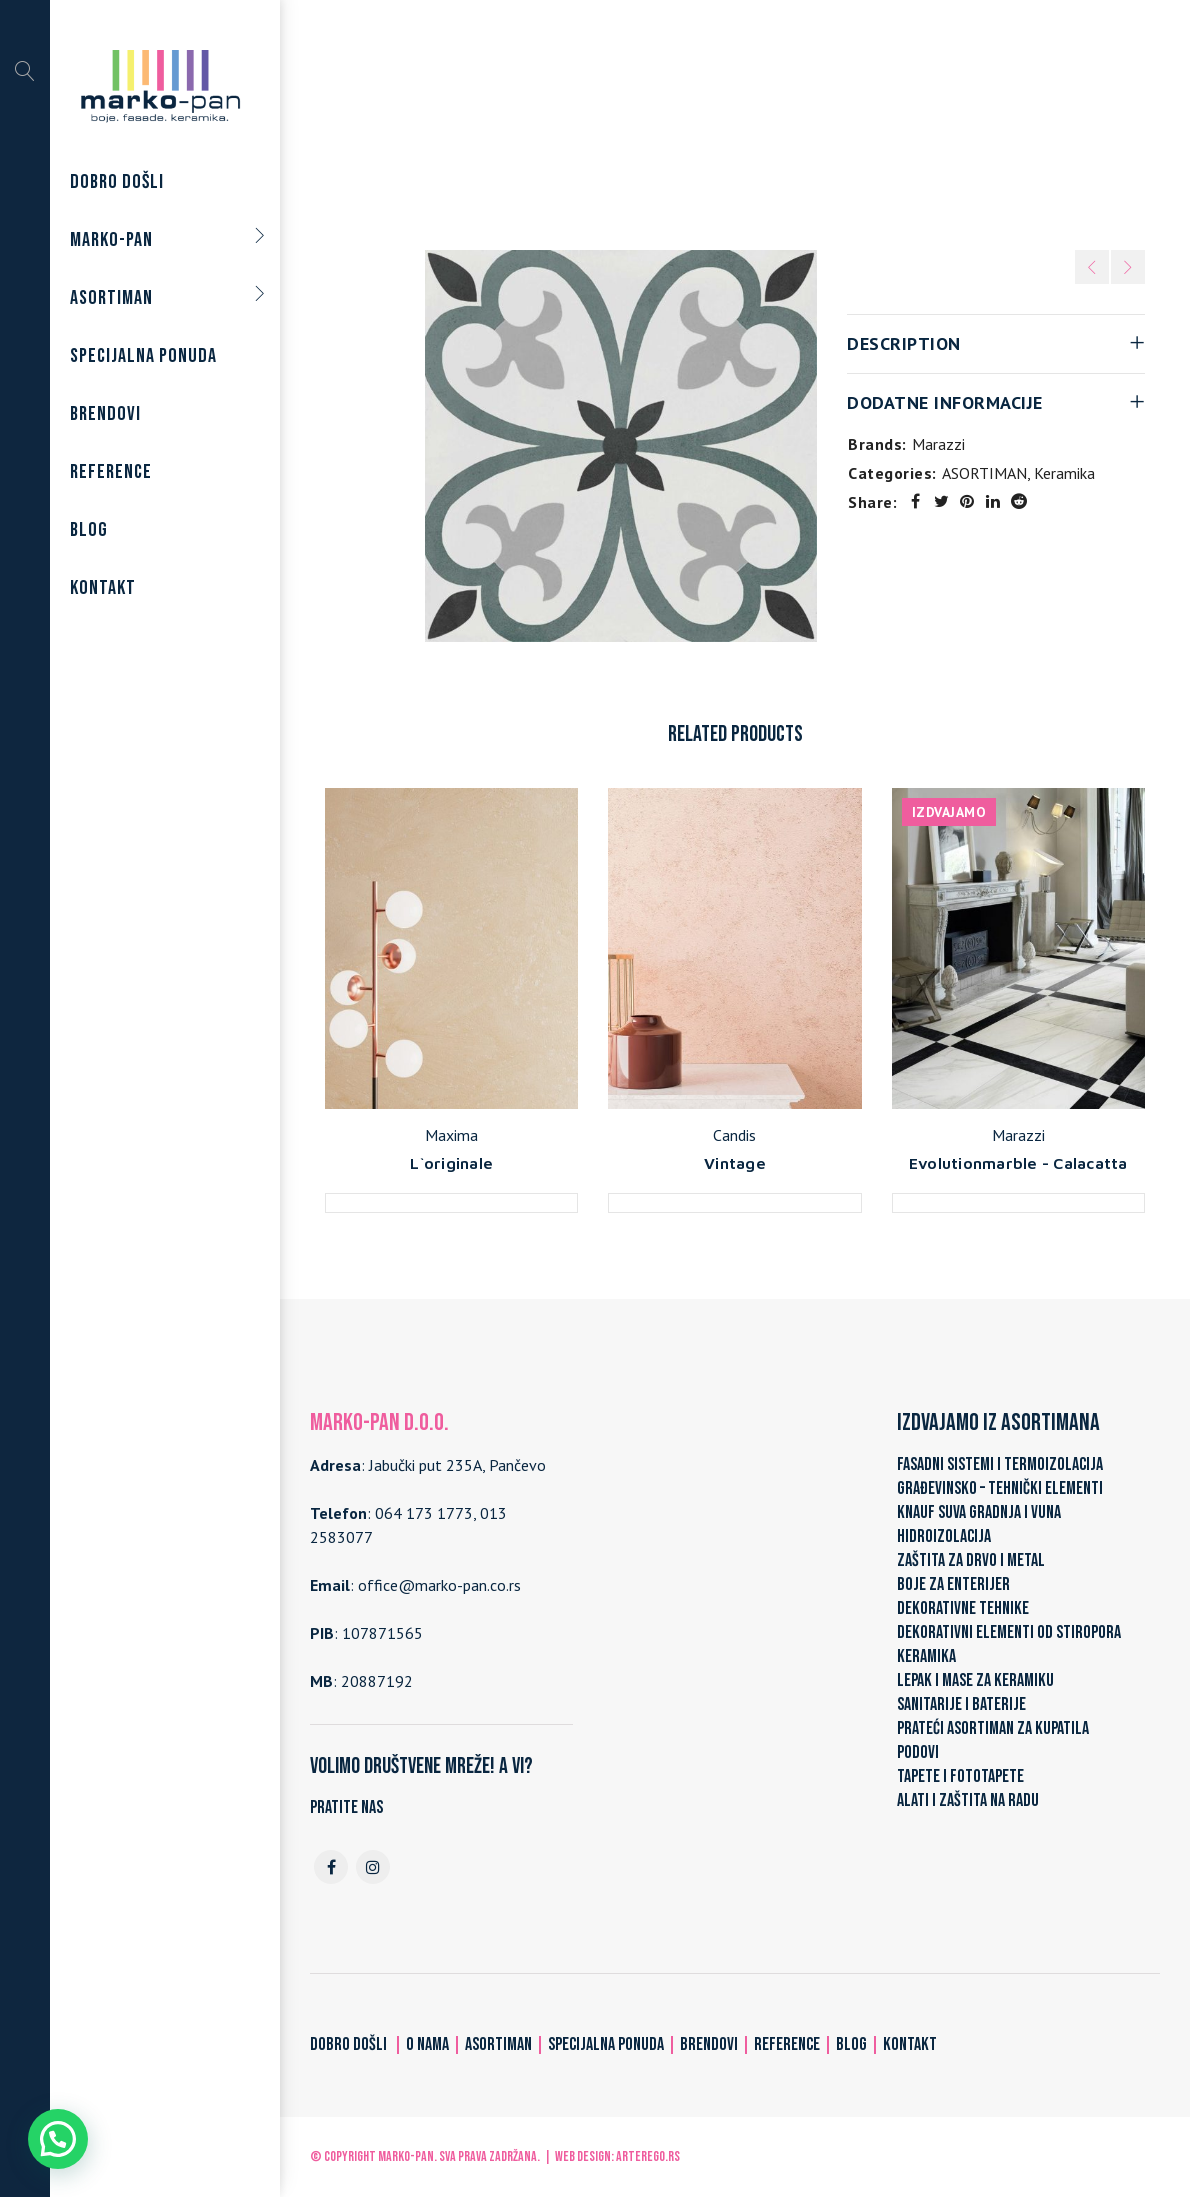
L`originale (451, 1163)
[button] (58, 2139)
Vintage (735, 1163)
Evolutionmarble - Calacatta (1018, 1163)
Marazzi (938, 444)
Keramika (714, 122)
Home (540, 122)
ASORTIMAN (622, 122)
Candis (734, 1135)
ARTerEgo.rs (648, 2156)
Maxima (451, 1135)
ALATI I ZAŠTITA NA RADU (968, 1800)
